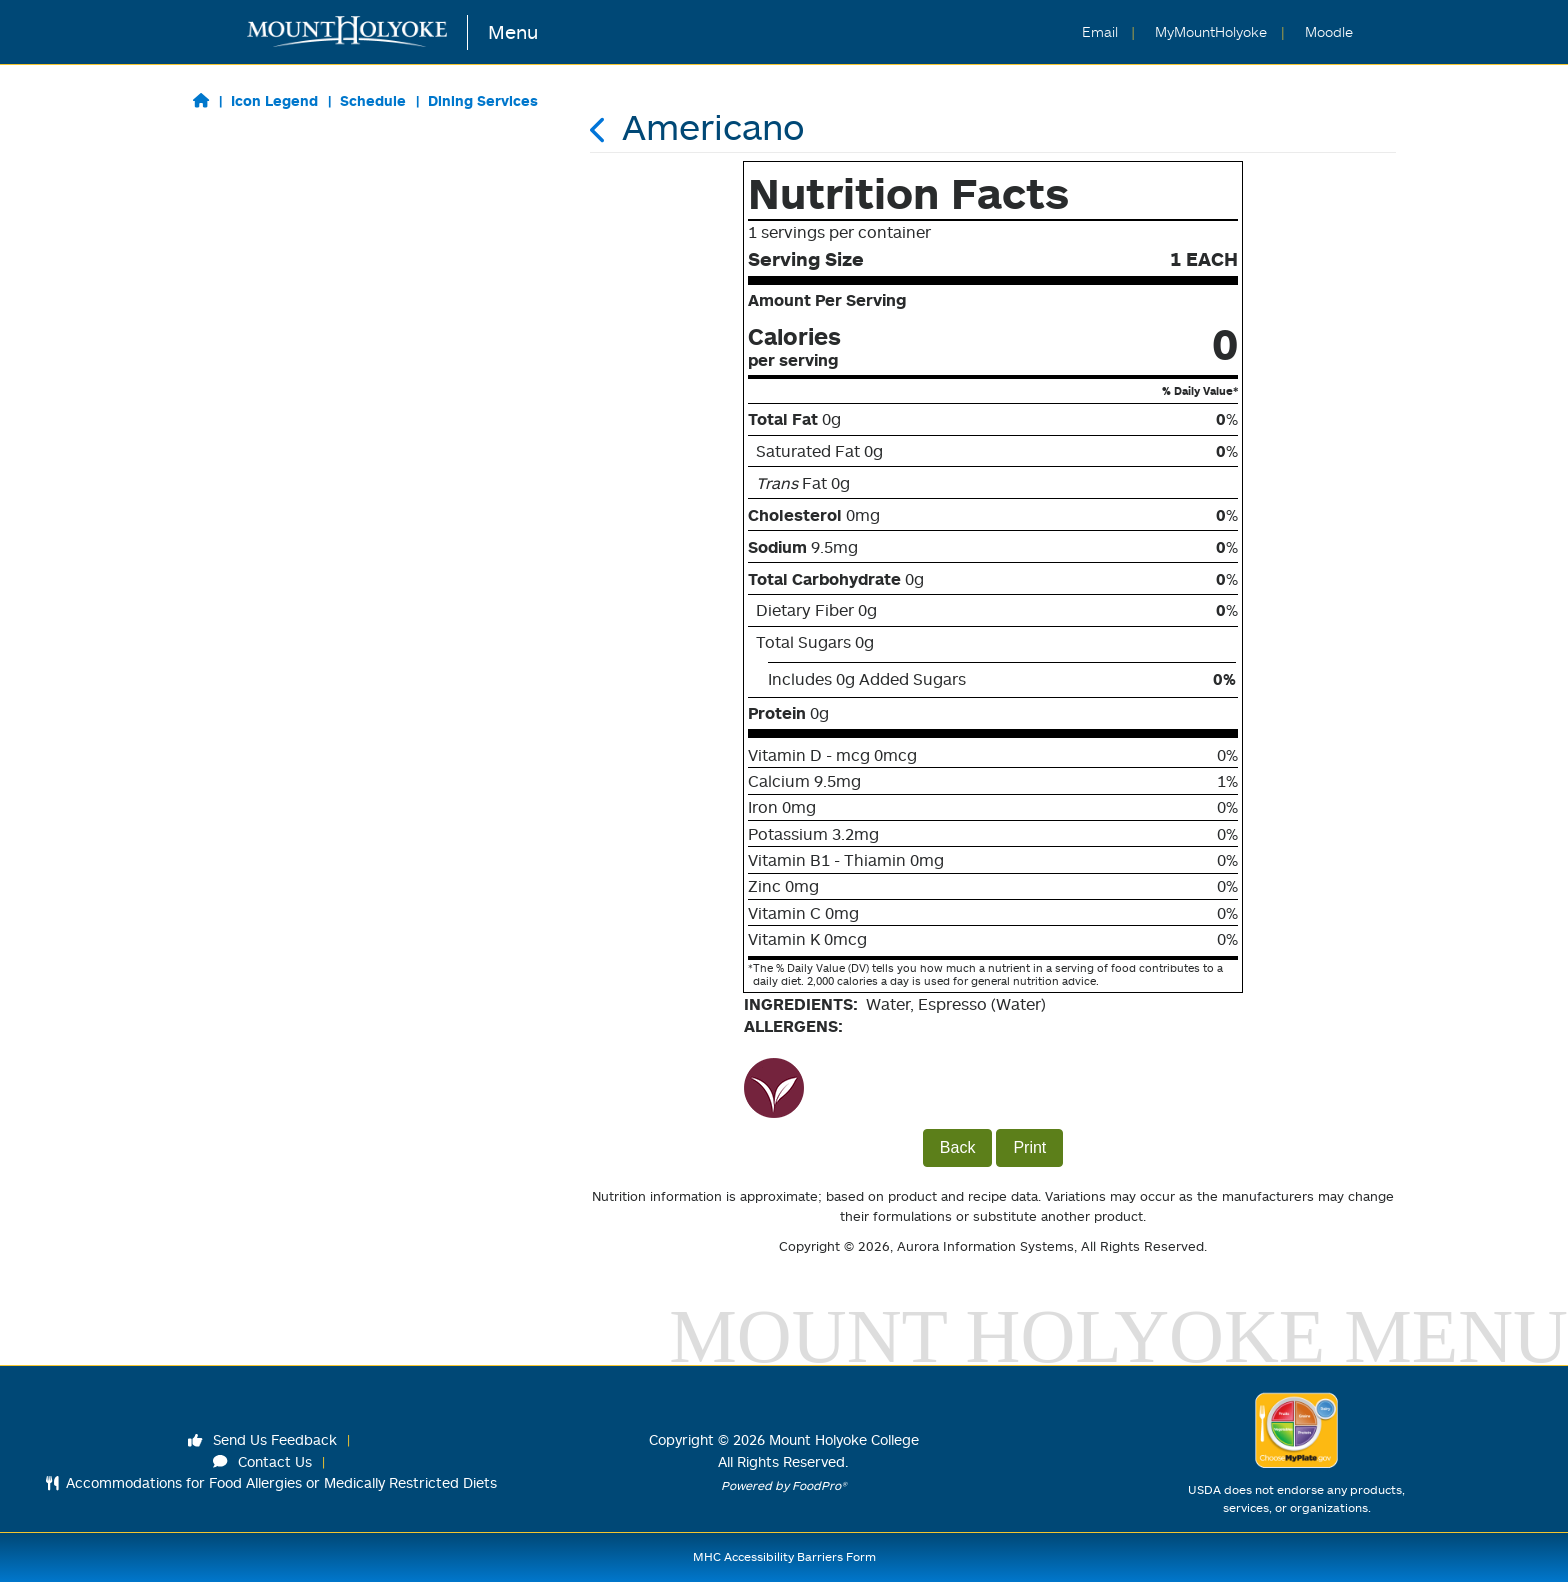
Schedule (373, 100)
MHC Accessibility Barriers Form (784, 1556)
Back (958, 1147)
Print (1029, 1147)
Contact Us (263, 1461)
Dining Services (483, 100)
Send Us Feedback (263, 1439)
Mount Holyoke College (844, 1439)
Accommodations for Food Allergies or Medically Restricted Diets (271, 1482)
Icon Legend (274, 100)
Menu (513, 31)
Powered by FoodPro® (784, 1485)
